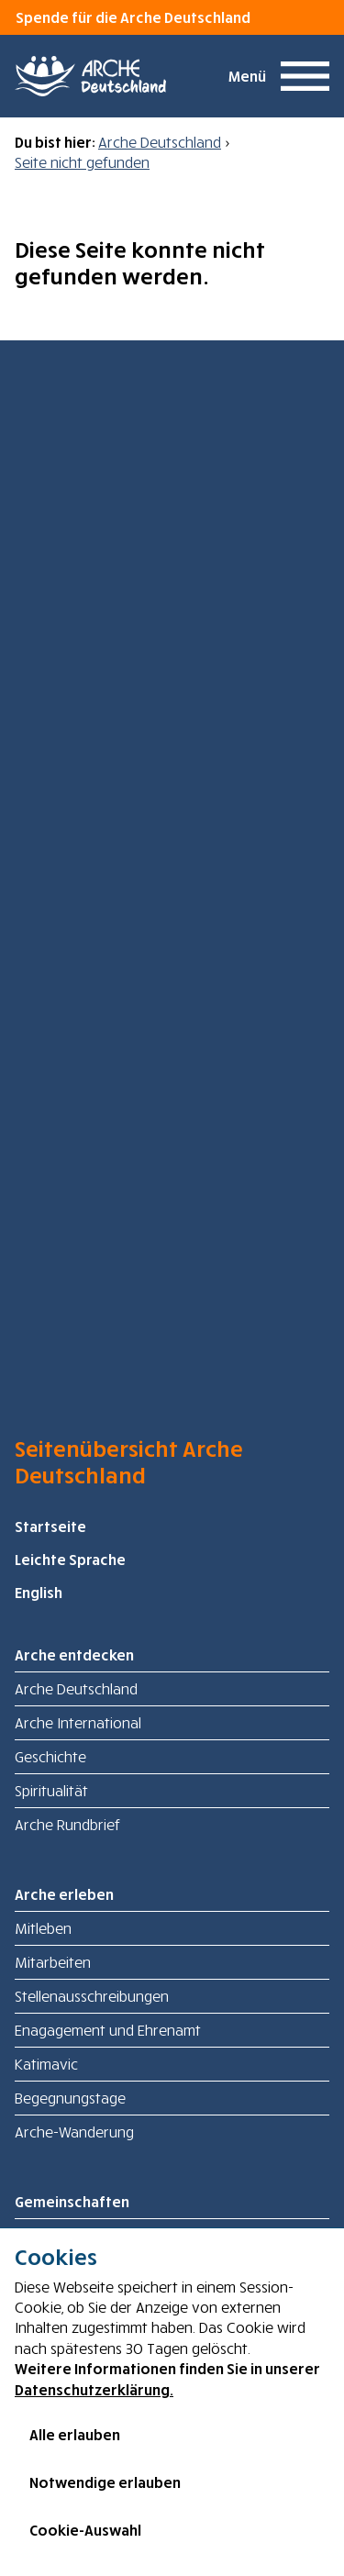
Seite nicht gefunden (82, 162)
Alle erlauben (74, 2435)
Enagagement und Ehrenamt (108, 2030)
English (38, 1592)
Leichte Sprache (70, 1559)
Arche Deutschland (159, 142)
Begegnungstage (70, 2098)
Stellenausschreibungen (92, 1996)
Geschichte (50, 1757)
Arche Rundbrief (67, 1824)
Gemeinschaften (72, 2202)
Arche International (78, 1723)
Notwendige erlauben (105, 2482)
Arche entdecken (74, 1655)
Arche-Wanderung (74, 2132)
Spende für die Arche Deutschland (133, 17)
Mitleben (43, 1928)
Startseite (50, 1526)
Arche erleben (64, 1894)
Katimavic (46, 2064)
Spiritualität (51, 1791)
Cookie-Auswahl (85, 2530)
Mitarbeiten (53, 1962)
